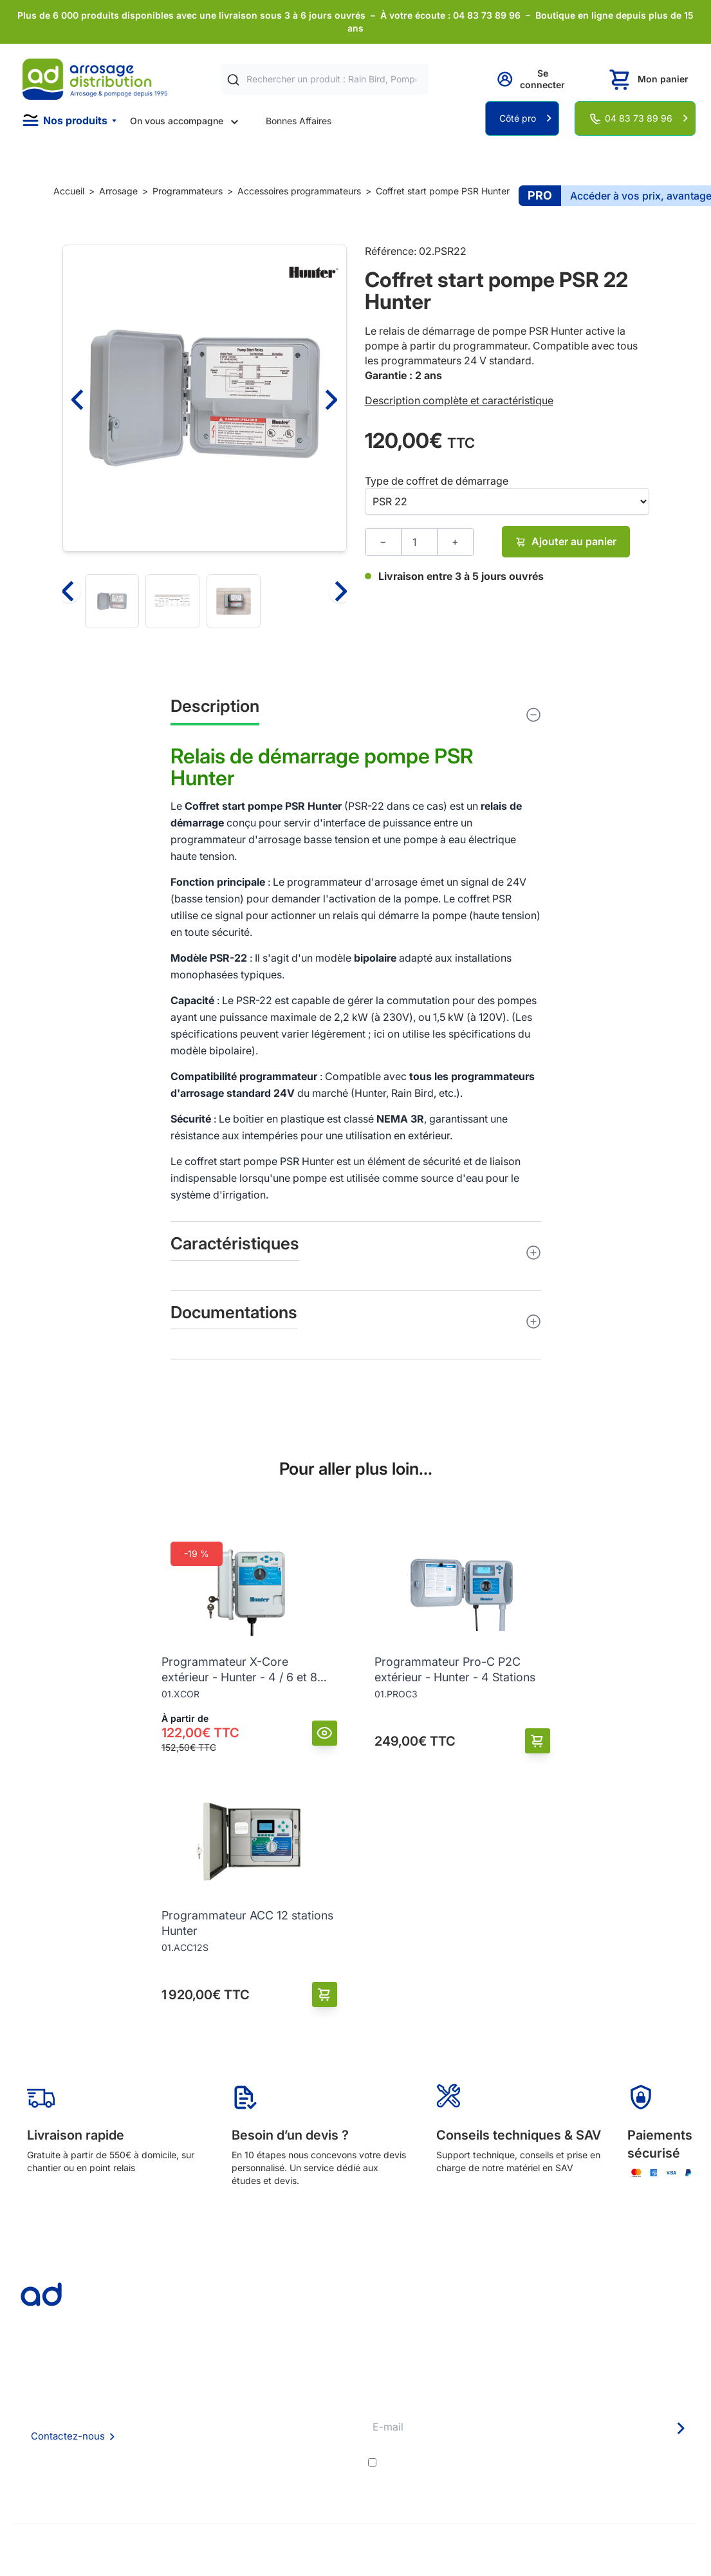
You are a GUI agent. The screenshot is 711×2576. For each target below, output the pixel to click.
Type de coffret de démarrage (436, 480)
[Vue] (325, 1733)
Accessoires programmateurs (299, 190)
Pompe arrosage (310, 2484)
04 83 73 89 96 (638, 118)
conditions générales (495, 2462)
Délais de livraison (313, 2398)
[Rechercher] (233, 79)
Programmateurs (187, 190)
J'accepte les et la (538, 2462)
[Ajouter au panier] (538, 1741)
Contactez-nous (68, 2436)
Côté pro (517, 118)
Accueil (68, 190)
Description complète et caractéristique (459, 400)
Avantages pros (308, 2432)
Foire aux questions (187, 2414)
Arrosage (118, 190)
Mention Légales (181, 2450)
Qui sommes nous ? (187, 2397)
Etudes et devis (307, 2415)
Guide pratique (306, 2450)
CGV (156, 2432)
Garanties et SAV (311, 2467)
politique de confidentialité (633, 2462)
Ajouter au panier (565, 541)
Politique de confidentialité (202, 2467)
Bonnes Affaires (298, 120)
